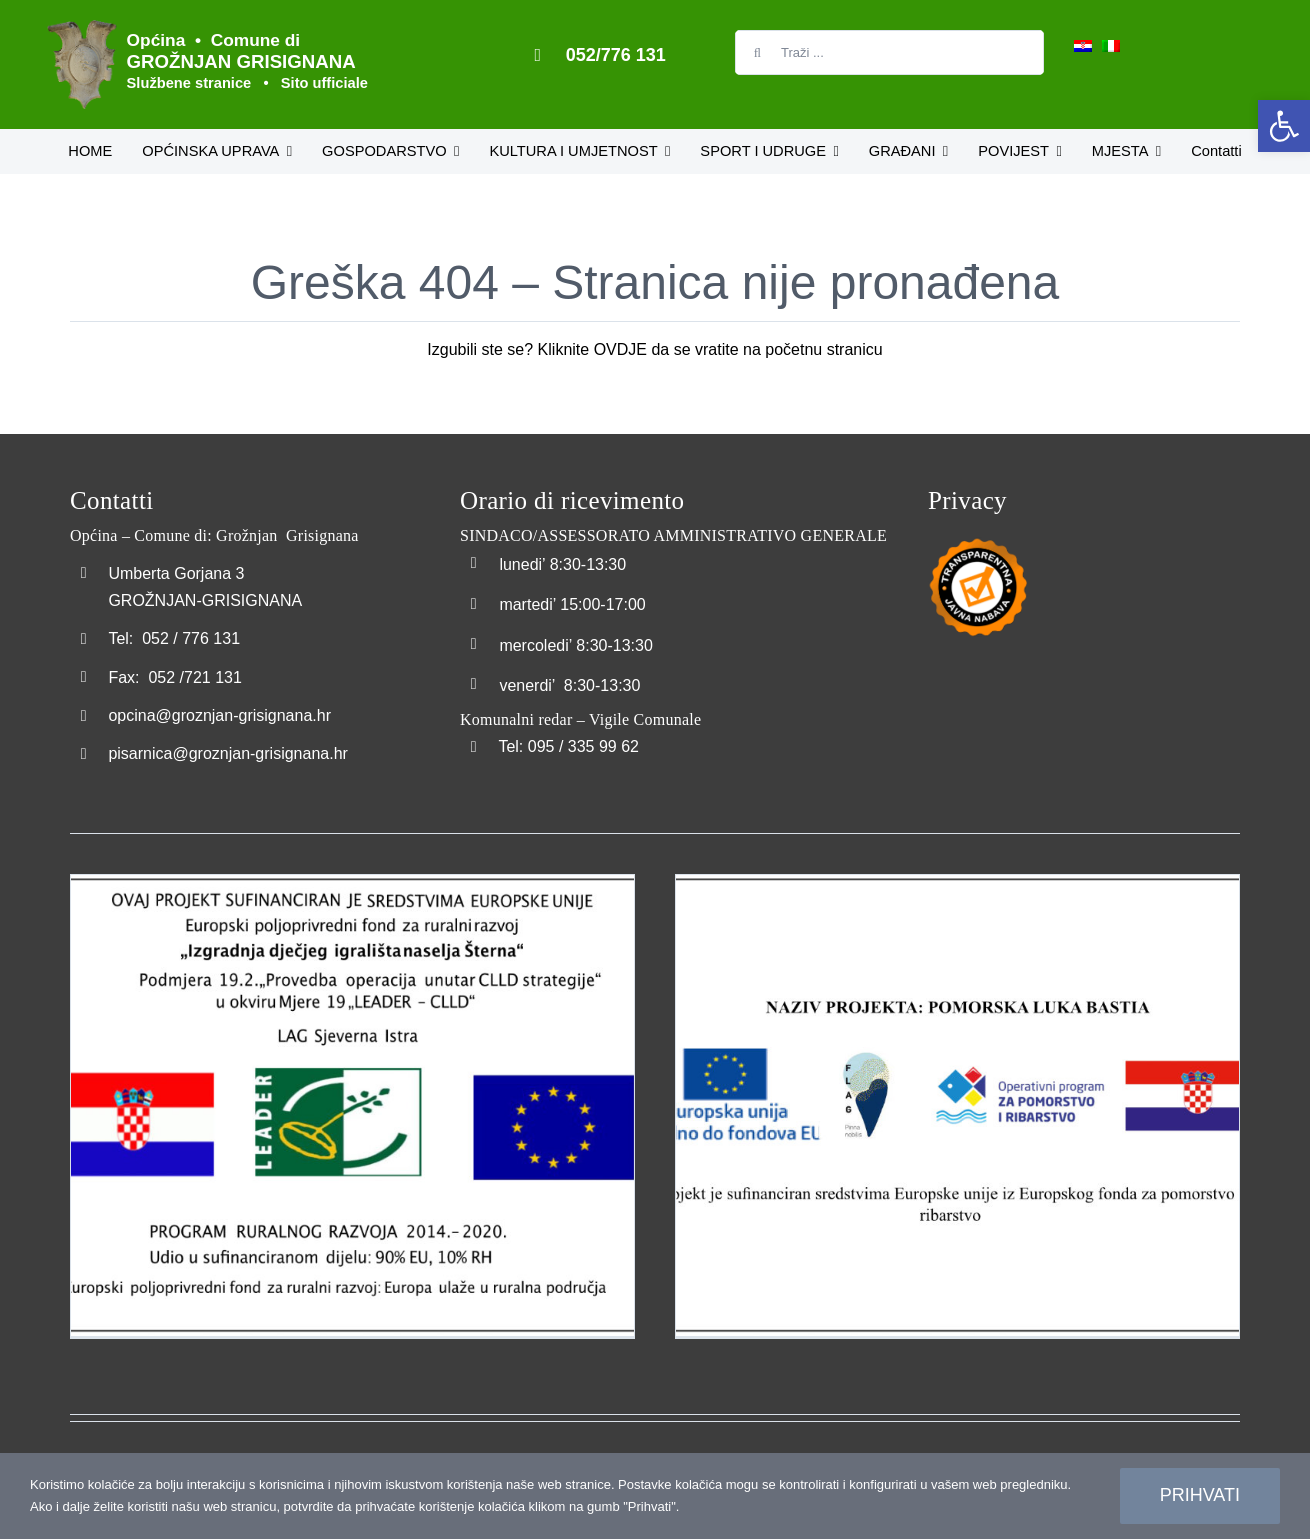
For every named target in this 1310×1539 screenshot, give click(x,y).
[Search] (757, 52)
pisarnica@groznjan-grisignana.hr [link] (227, 753)
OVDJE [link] (620, 349)
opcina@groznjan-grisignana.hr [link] (219, 715)
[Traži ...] (889, 52)
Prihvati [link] (1200, 1495)
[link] (1284, 126)
